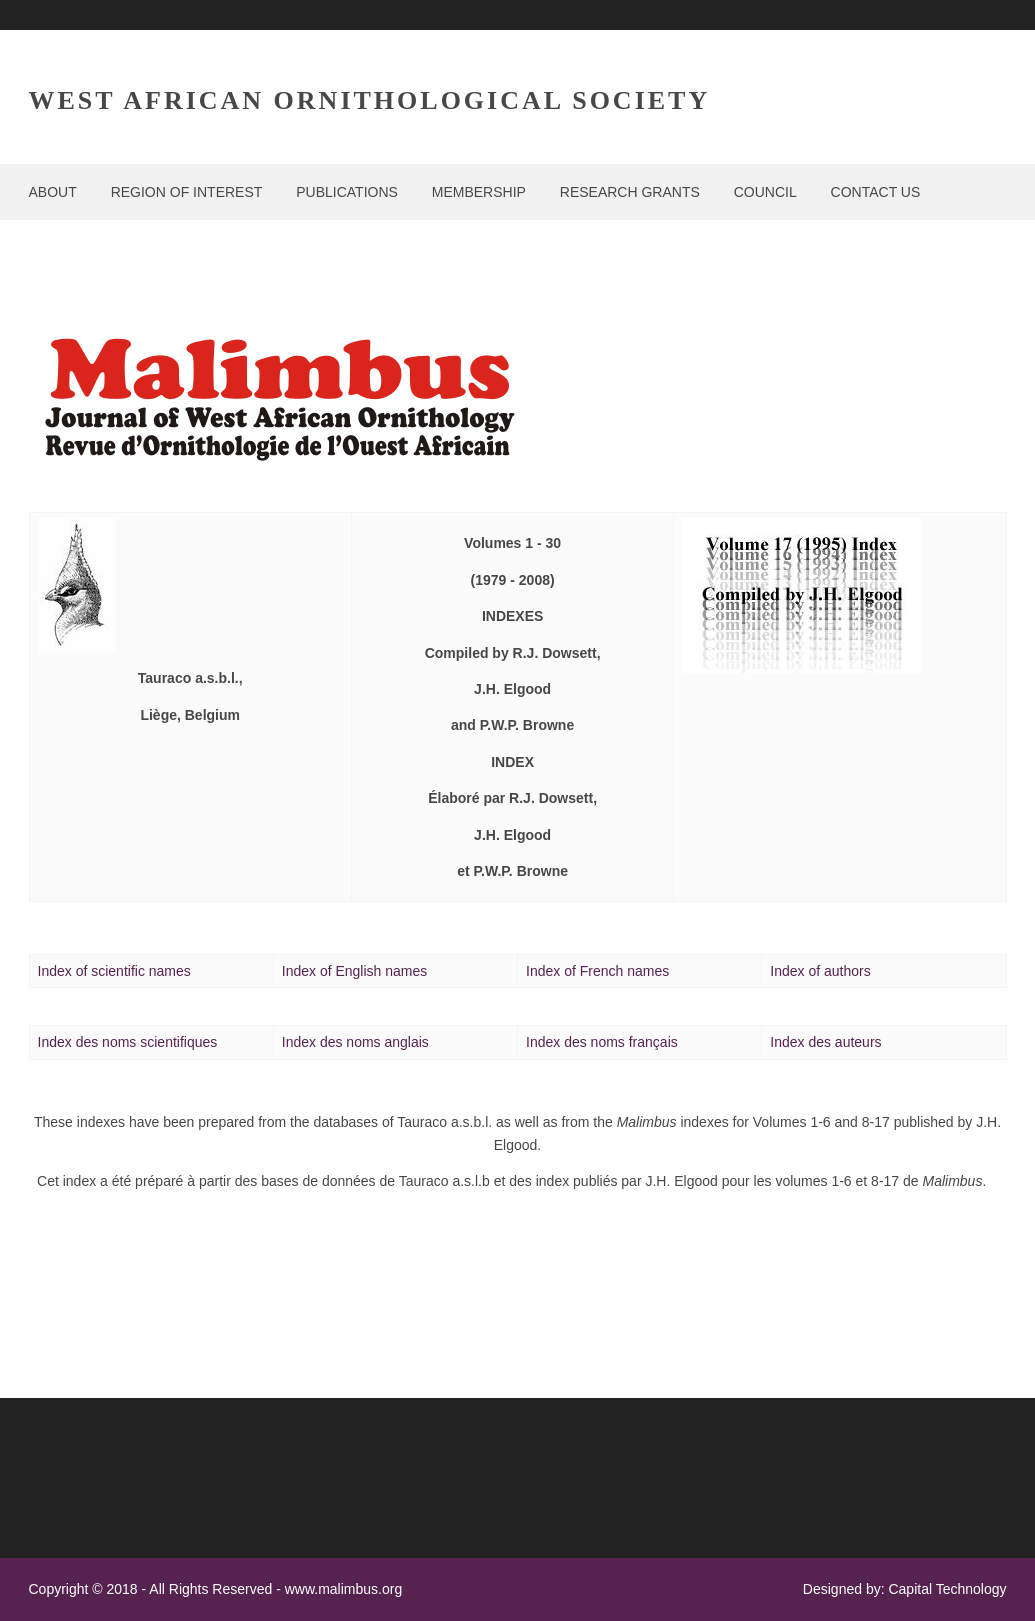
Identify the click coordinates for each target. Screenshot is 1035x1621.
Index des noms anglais (355, 1042)
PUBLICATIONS (347, 192)
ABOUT (53, 192)
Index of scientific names (114, 971)
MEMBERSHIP (479, 192)
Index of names (597, 971)
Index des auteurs (825, 1042)
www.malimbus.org (343, 1589)
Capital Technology (947, 1589)
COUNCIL (765, 192)
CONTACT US (876, 192)
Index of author (820, 971)
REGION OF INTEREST (187, 192)
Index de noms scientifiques (128, 1042)
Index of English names (355, 971)
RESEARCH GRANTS (630, 192)
